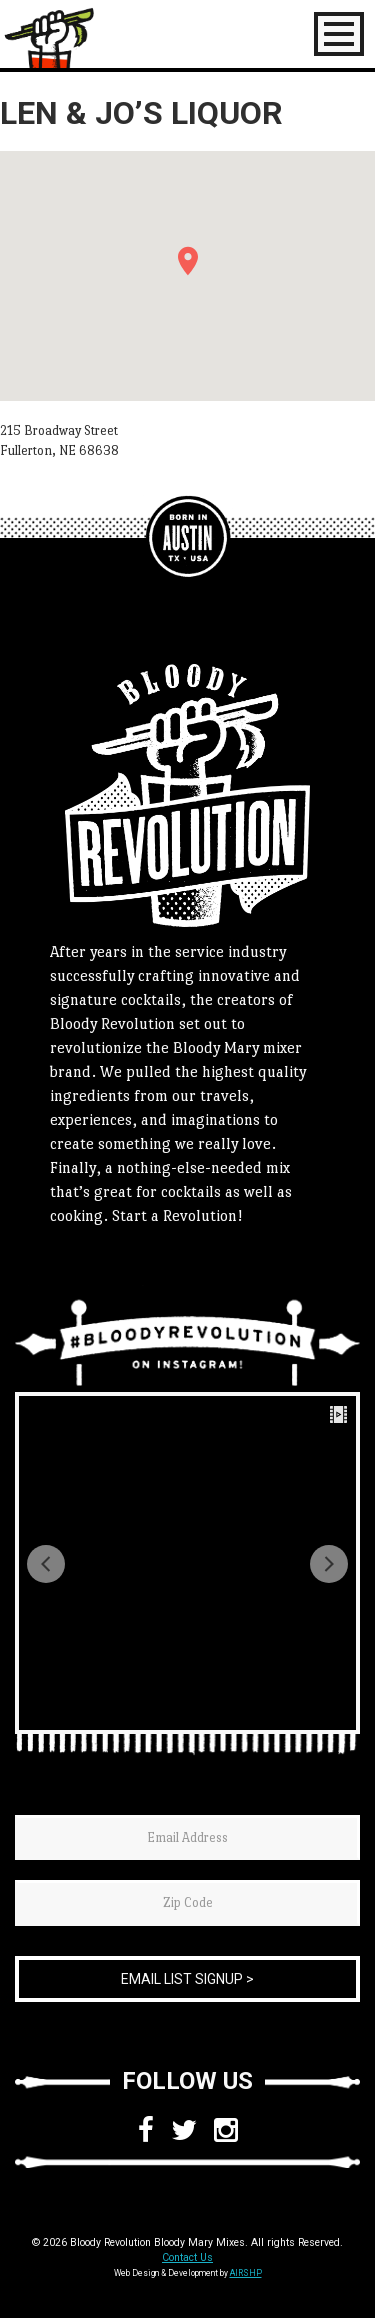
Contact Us (187, 2257)
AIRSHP (246, 2273)
